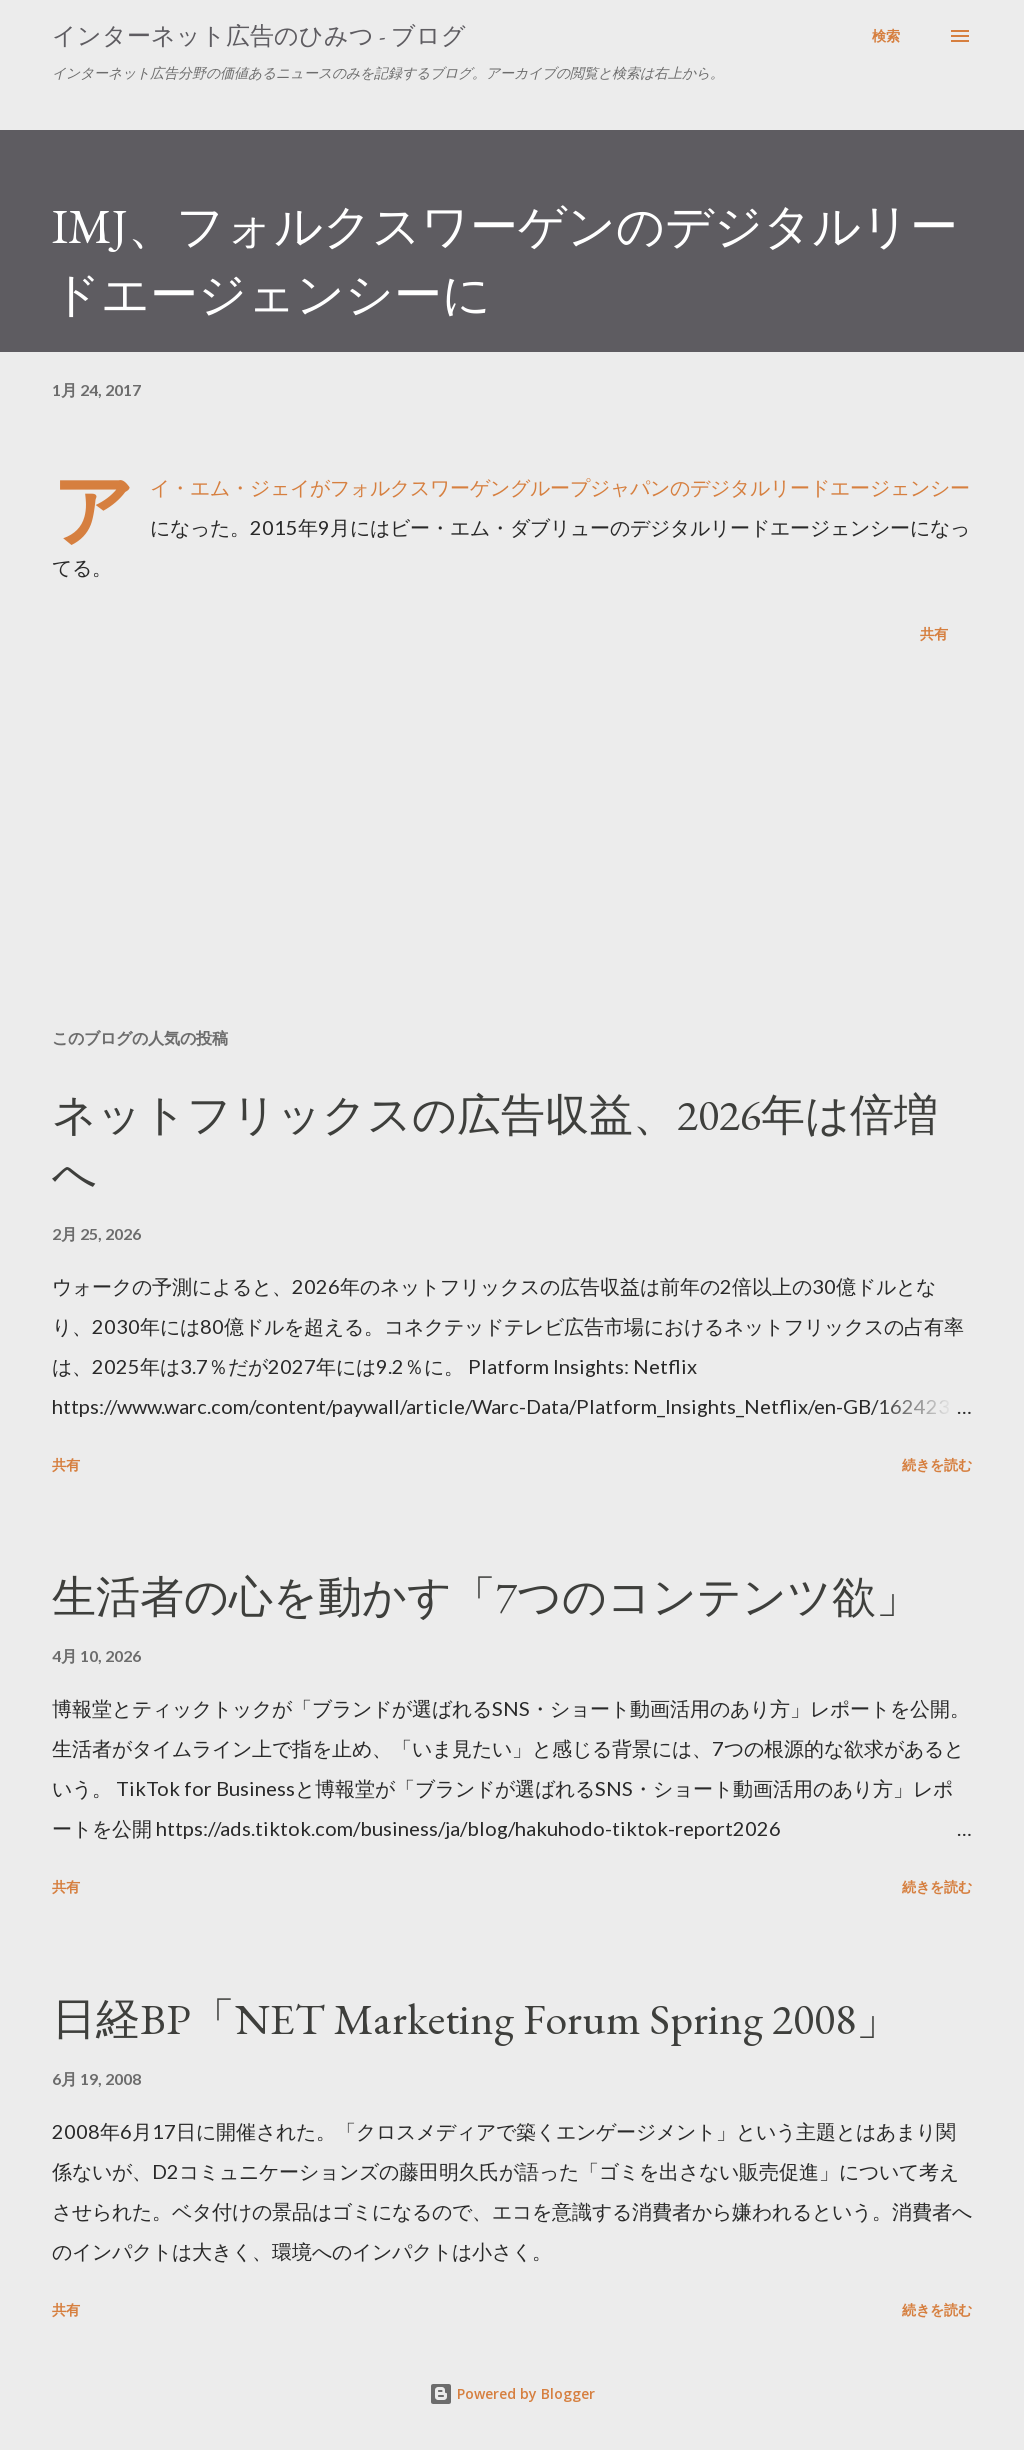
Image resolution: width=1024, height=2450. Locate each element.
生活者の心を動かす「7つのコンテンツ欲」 (486, 1596)
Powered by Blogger (512, 2393)
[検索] (886, 36)
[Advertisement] (512, 856)
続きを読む (937, 1464)
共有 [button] (934, 633)
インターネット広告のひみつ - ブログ (259, 35)
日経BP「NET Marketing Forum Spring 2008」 (476, 2018)
